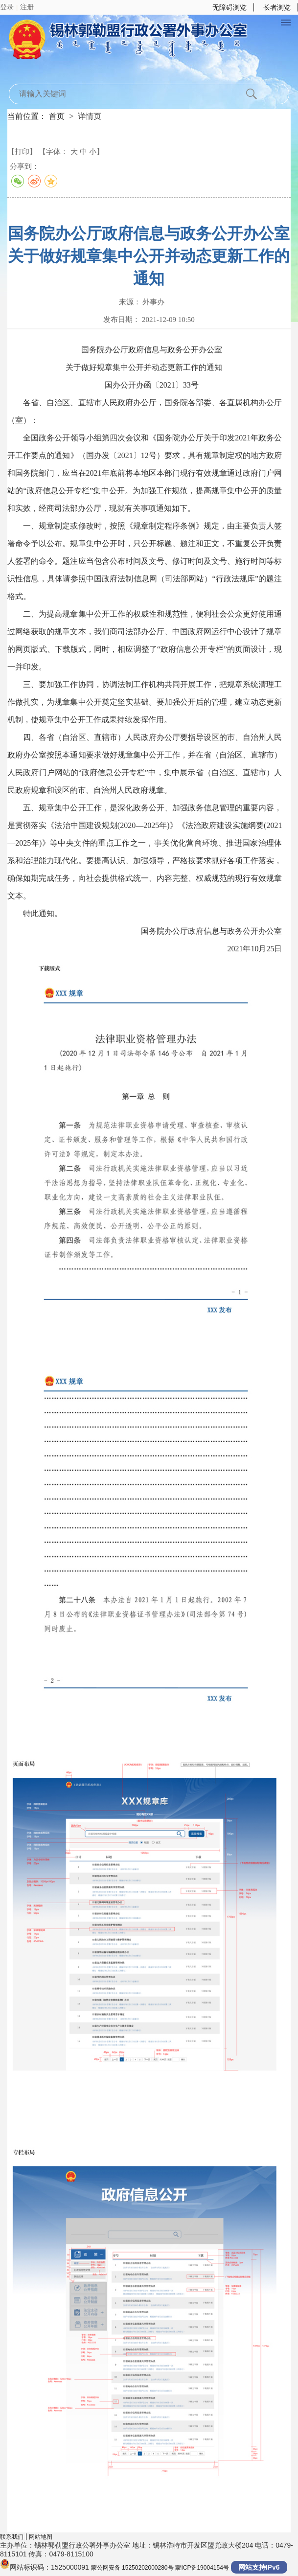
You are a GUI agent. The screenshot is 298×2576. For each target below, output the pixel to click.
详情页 (89, 116)
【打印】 (22, 151)
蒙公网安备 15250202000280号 (132, 2567)
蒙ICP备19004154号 (202, 2567)
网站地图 (40, 2536)
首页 (57, 116)
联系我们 (11, 2536)
